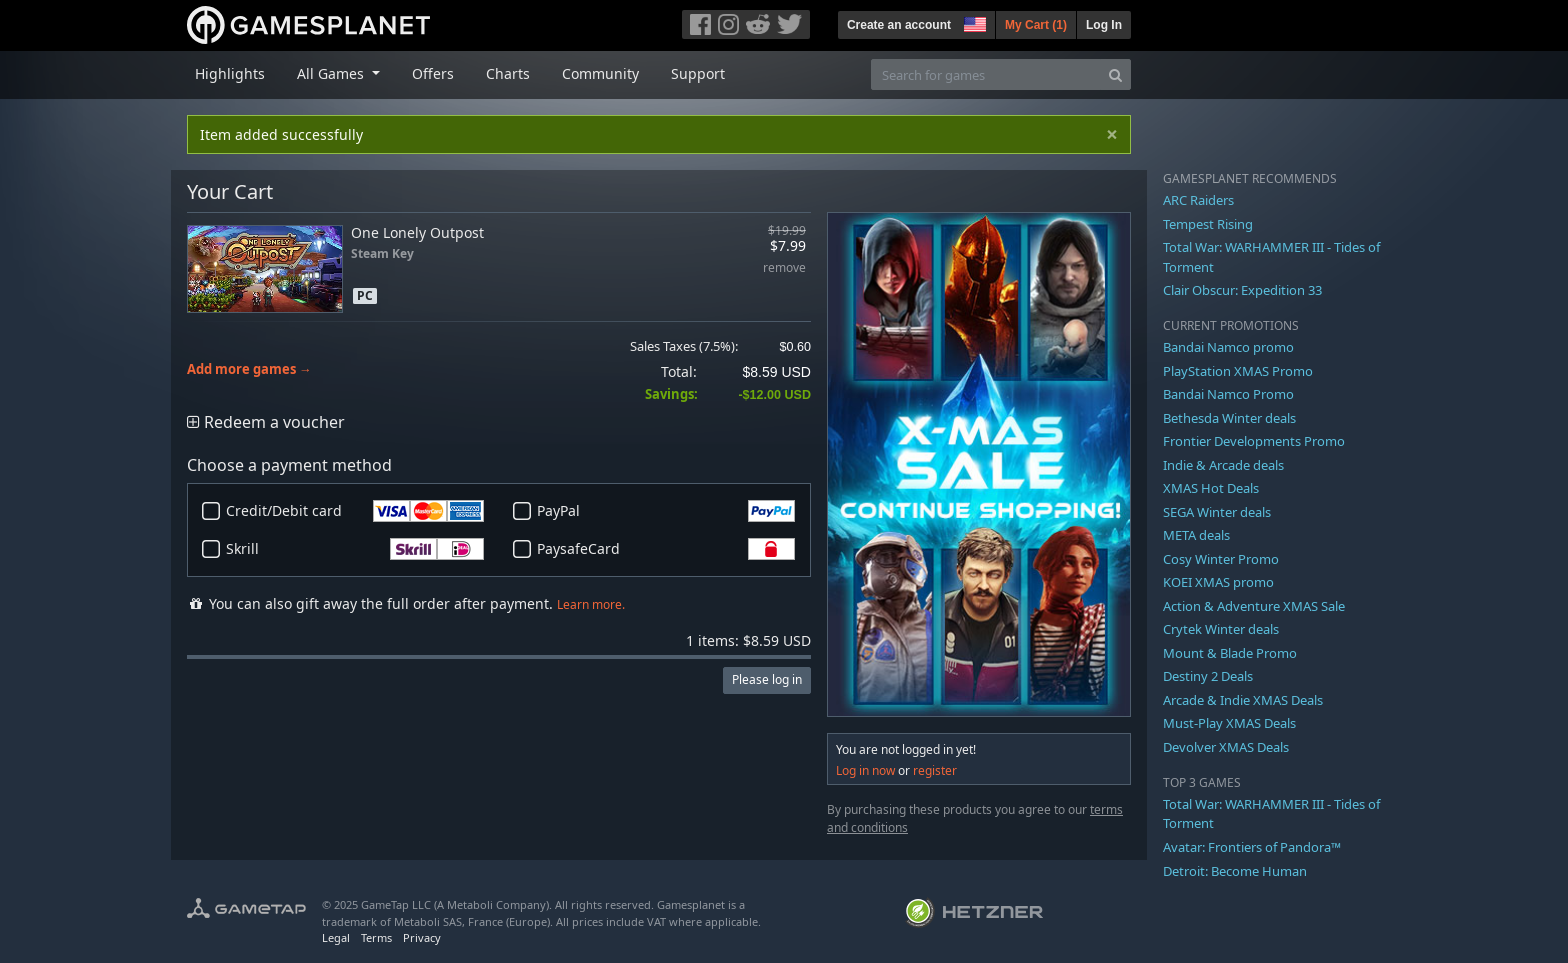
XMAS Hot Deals (1211, 488)
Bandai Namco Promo (1228, 394)
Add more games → (249, 369)
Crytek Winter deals (1221, 629)
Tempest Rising (1208, 224)
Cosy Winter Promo (1221, 559)
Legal (336, 937)
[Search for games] (986, 74)
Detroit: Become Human (1235, 871)
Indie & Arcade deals (1223, 465)
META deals (1196, 535)
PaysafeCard (666, 549)
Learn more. (591, 604)
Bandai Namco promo (1228, 347)
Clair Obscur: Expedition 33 (1242, 290)
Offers (433, 73)
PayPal (666, 511)
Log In (1104, 25)
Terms (376, 937)
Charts (508, 73)
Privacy (422, 937)
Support (698, 73)
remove (784, 268)
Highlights (230, 73)
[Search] (1115, 74)
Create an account (899, 25)
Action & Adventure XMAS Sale (1254, 606)
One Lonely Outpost (417, 232)
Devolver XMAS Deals (1226, 747)
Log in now (865, 770)
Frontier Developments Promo (1254, 441)
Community (600, 73)
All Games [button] (332, 73)
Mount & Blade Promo (1230, 653)
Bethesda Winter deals (1229, 418)
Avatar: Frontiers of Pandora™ (1252, 847)
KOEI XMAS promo (1218, 582)
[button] (973, 22)
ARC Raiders (1198, 200)
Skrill (355, 549)
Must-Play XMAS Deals (1229, 723)
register (935, 770)
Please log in (767, 679)
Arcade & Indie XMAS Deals (1243, 700)
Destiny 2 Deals (1208, 676)
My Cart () (1036, 25)
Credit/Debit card (355, 511)
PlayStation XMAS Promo (1238, 371)
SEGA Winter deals (1217, 512)
